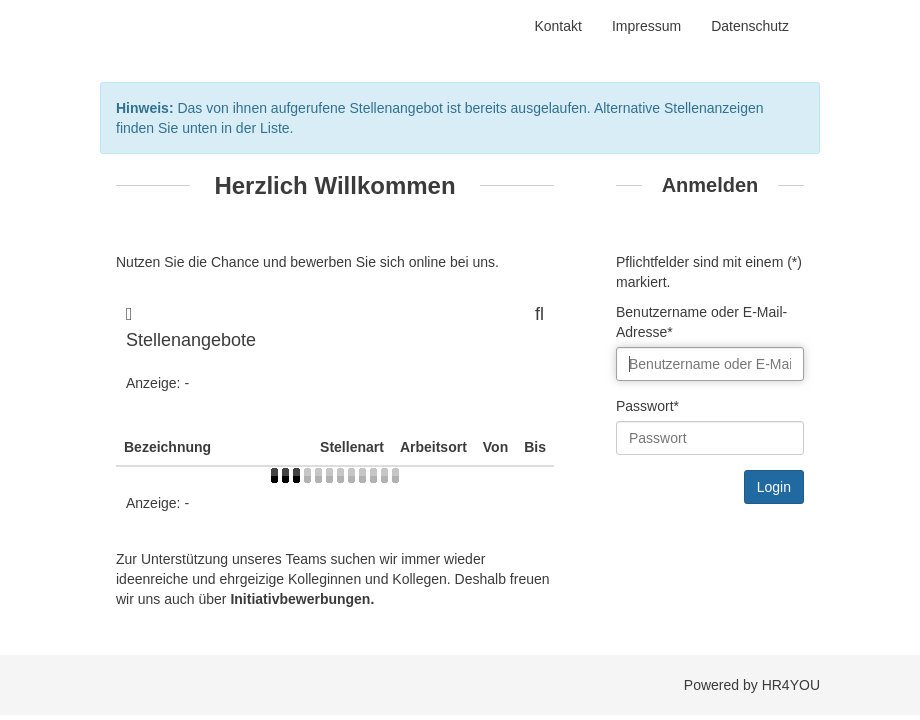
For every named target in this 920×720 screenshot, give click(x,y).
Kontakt (557, 26)
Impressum (646, 26)
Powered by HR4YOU (752, 685)
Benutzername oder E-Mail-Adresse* (701, 322)
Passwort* (647, 406)
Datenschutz (750, 26)
